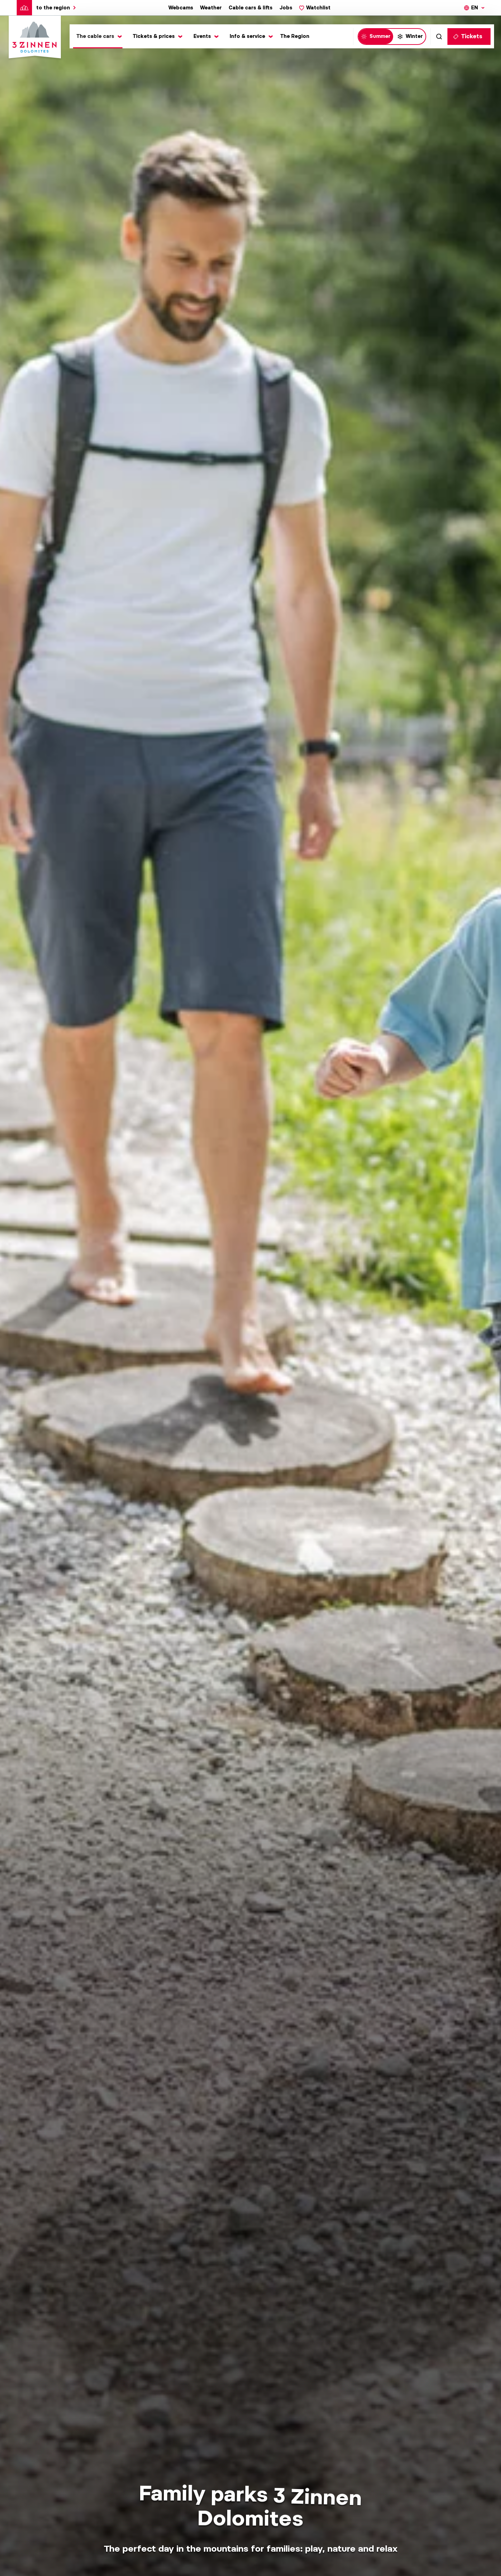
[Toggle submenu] (97, 36)
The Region (294, 36)
